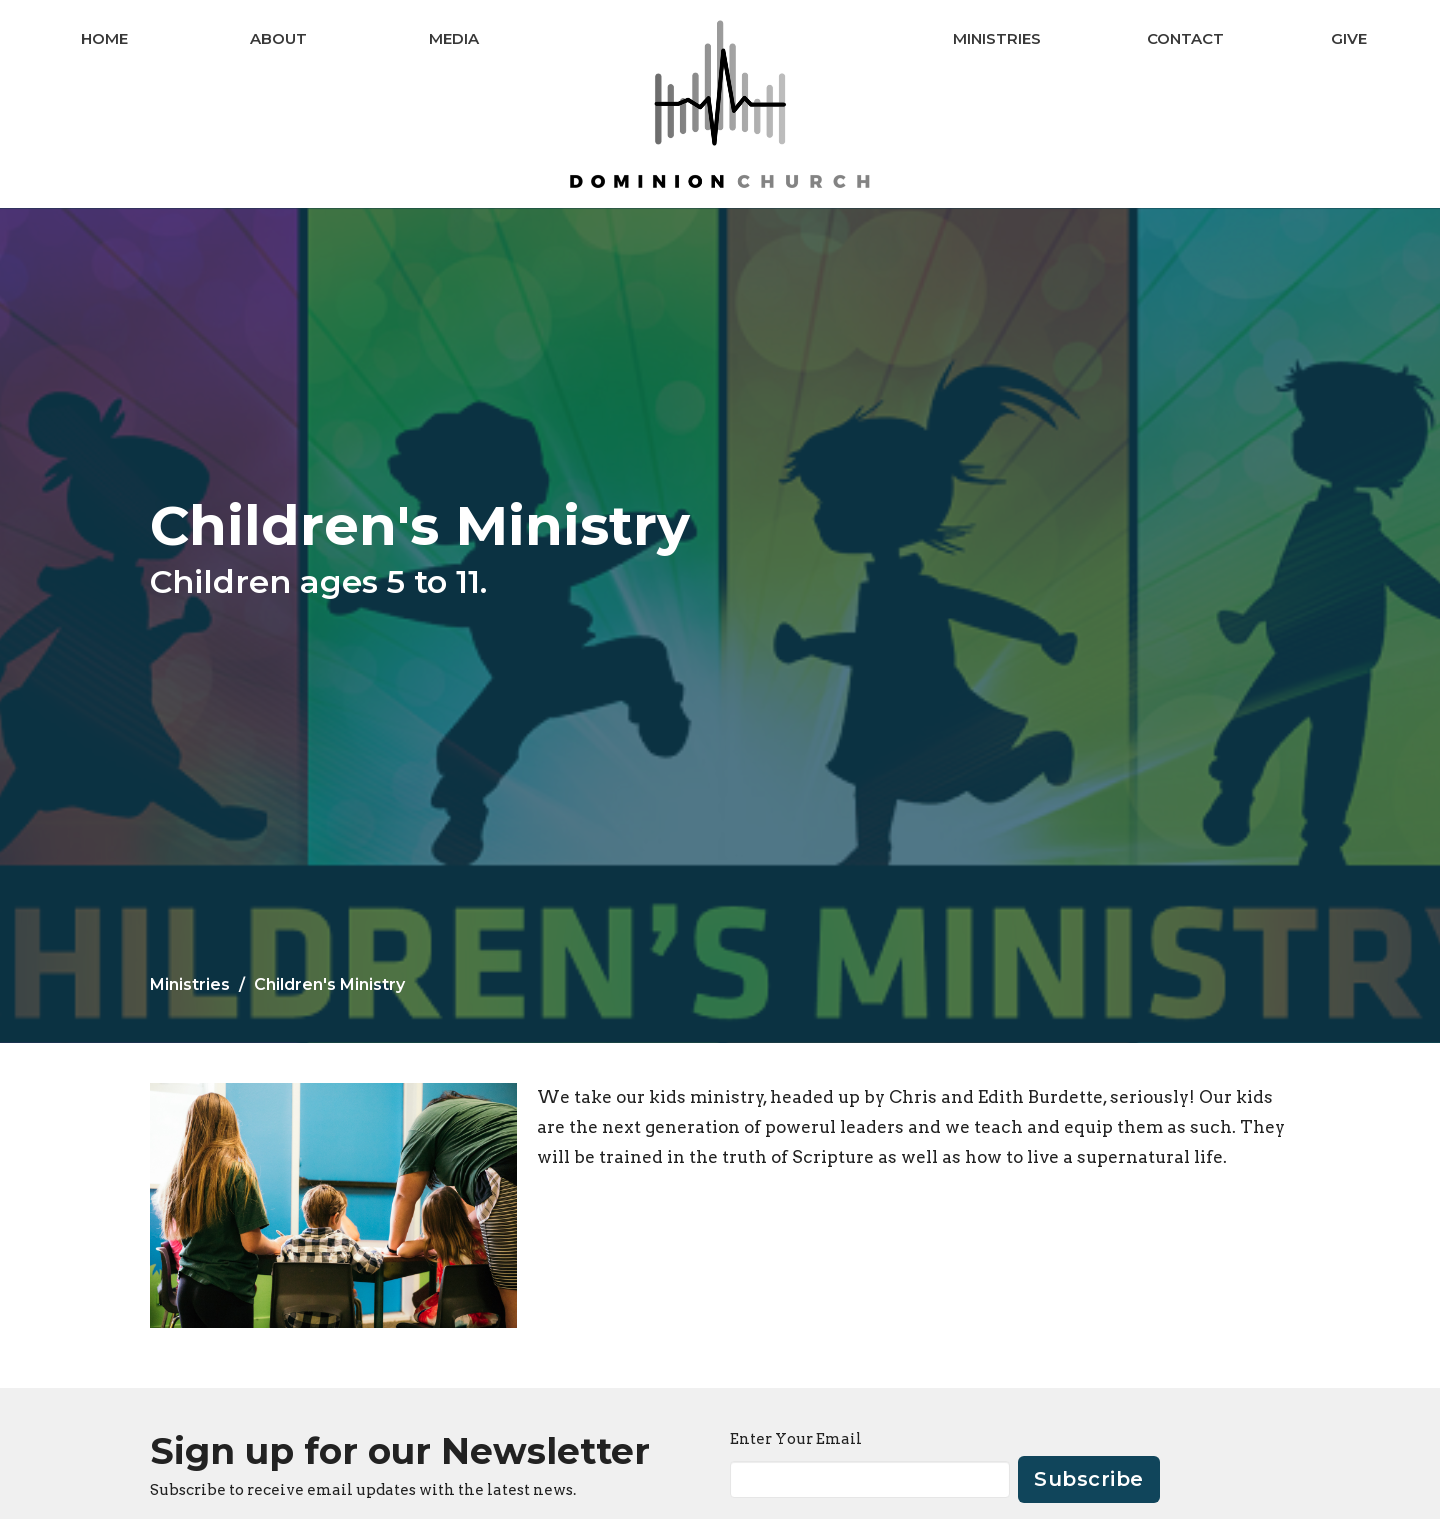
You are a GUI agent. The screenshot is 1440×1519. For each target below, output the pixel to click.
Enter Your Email (796, 1439)
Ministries (997, 38)
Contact (1185, 38)
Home (104, 38)
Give (1349, 38)
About (278, 38)
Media (454, 38)
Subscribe (1089, 1479)
